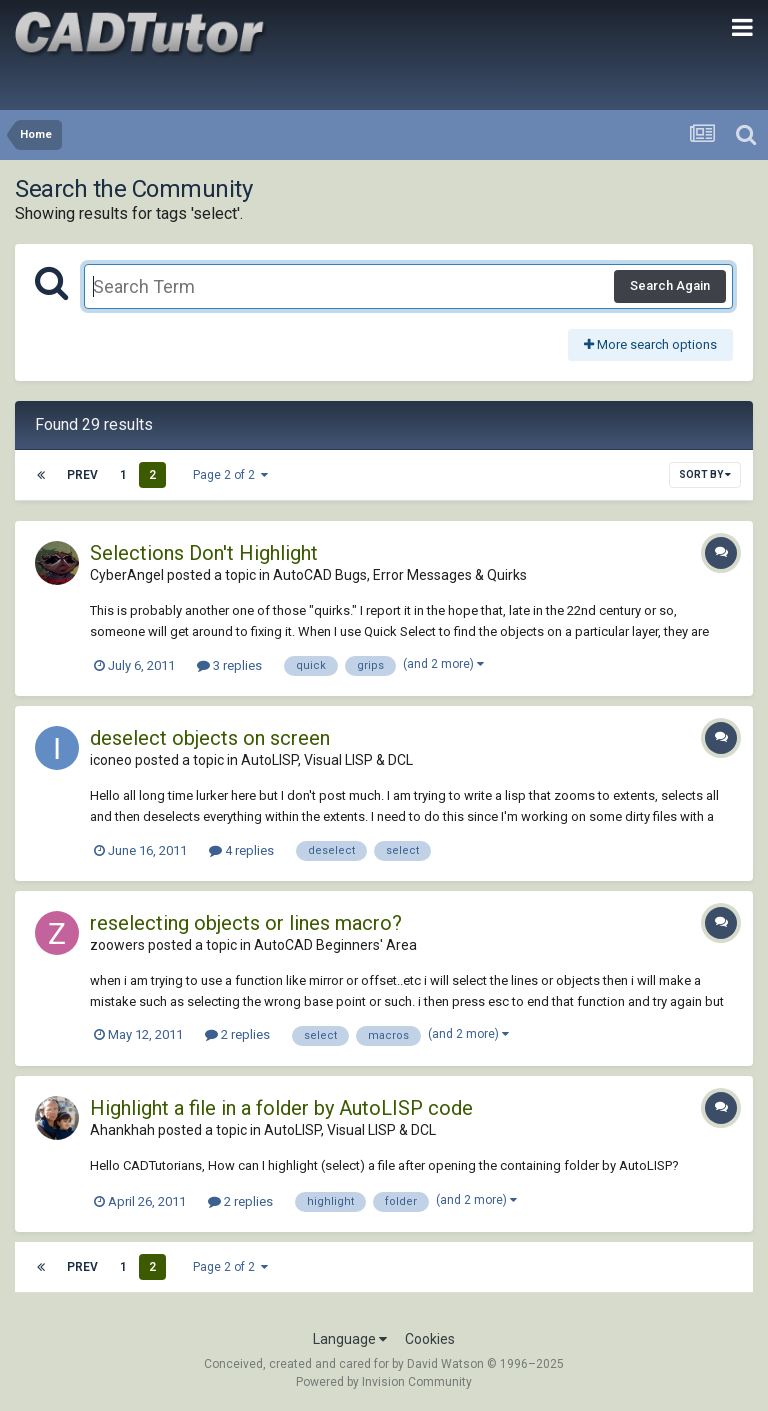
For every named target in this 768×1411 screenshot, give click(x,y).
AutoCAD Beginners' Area (335, 945)
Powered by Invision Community (384, 1382)
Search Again (670, 285)
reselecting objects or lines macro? (246, 923)
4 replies (241, 850)
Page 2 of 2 (230, 475)
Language (350, 1339)
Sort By (705, 474)
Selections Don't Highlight (204, 553)
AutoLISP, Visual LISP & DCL (327, 760)
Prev (82, 475)
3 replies (229, 665)
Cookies (430, 1339)
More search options (650, 344)
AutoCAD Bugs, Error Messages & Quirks (400, 575)
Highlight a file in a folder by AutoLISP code (281, 1108)
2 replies (237, 1034)
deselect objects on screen (210, 738)
